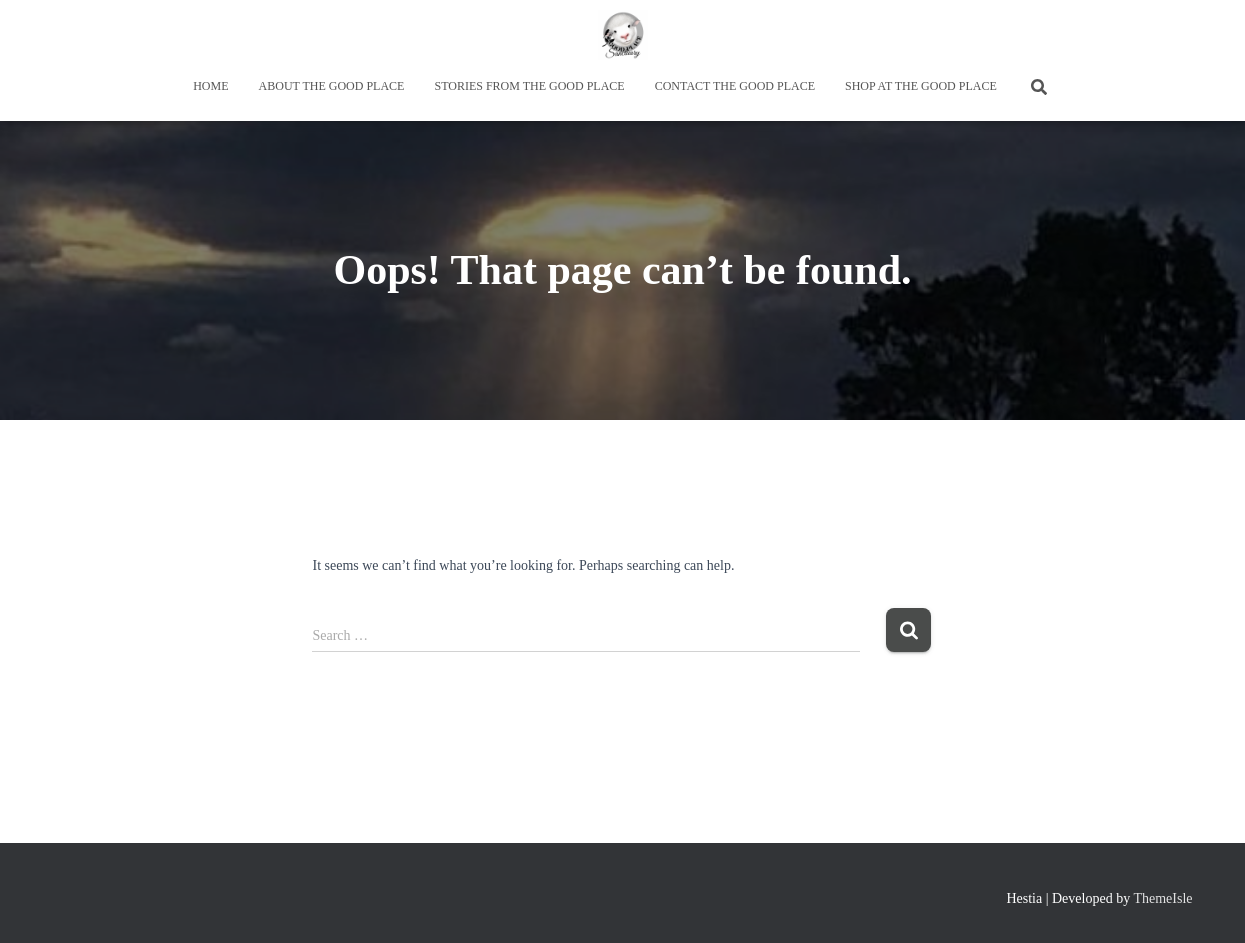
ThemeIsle (1162, 898)
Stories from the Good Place (529, 86)
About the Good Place (332, 86)
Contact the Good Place (735, 86)
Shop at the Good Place (921, 86)
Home (210, 86)
